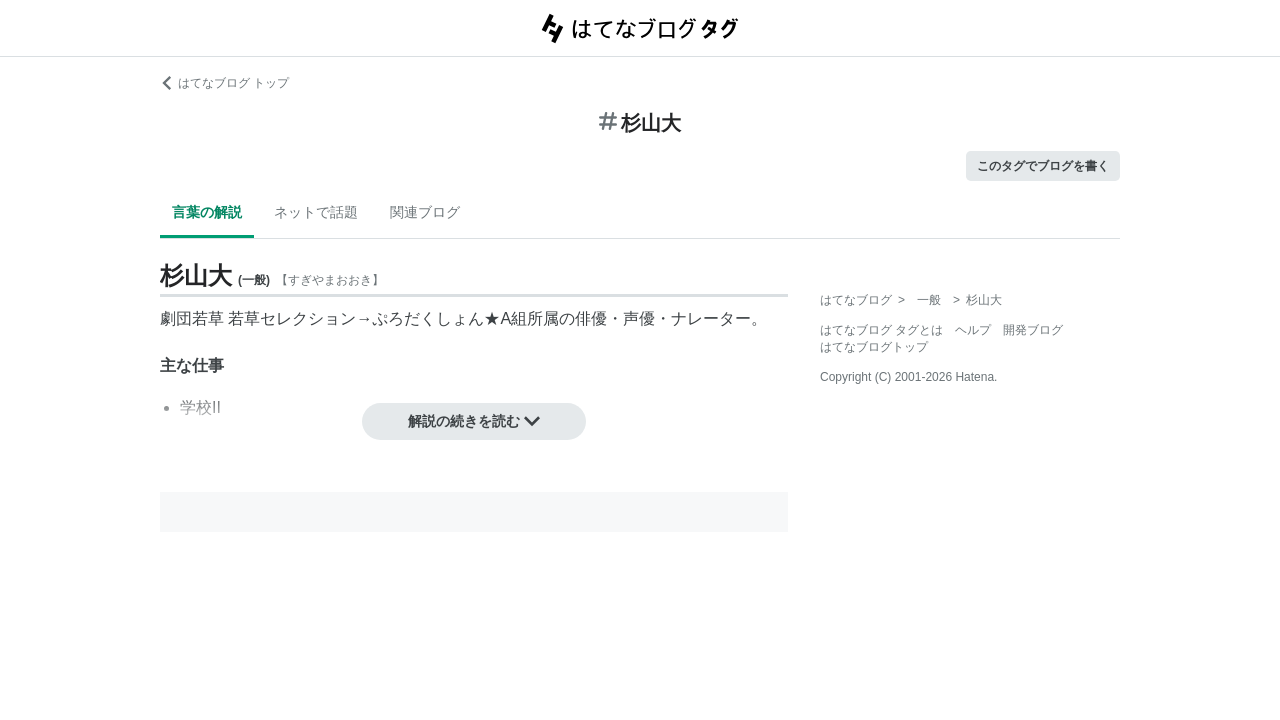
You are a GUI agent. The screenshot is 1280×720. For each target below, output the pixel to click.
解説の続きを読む (474, 421)
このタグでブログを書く (1043, 166)
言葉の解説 (207, 212)
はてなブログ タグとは (881, 330)
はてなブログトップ (874, 347)
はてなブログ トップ (224, 83)
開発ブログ (1033, 330)
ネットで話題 (316, 212)
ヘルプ (973, 330)
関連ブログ (425, 212)
